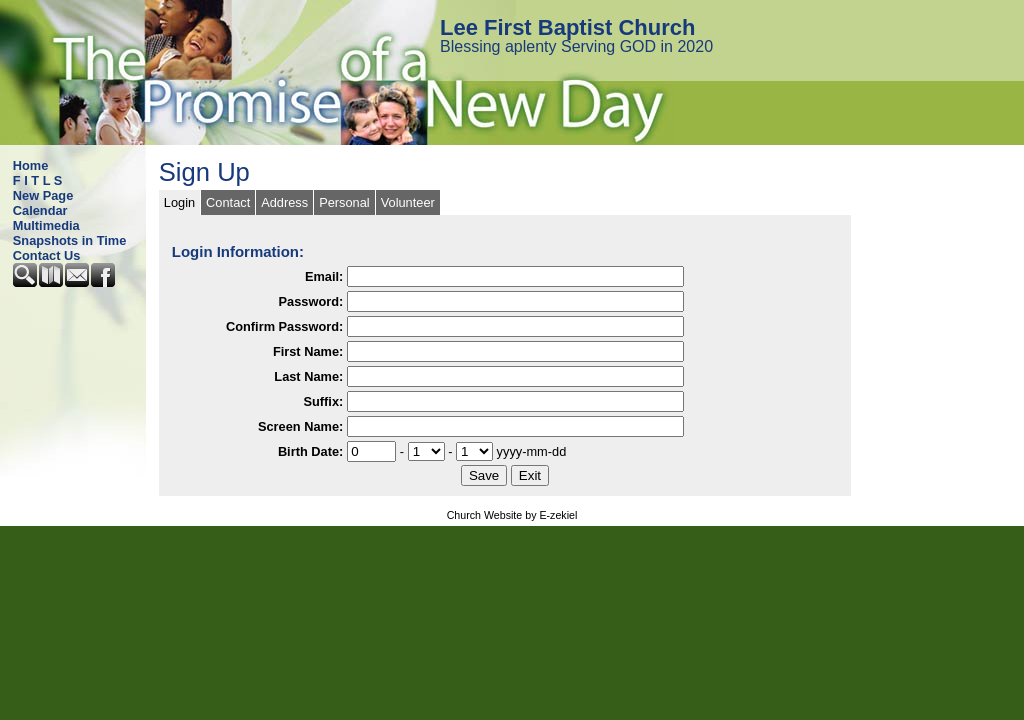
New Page (43, 195)
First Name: (308, 351)
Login (179, 202)
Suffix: (323, 401)
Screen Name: (300, 426)
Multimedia (46, 225)
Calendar (40, 210)
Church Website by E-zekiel (512, 515)
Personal (344, 202)
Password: (311, 301)
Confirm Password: (284, 326)
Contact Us (47, 255)
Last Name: (308, 376)
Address (284, 202)
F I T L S (38, 180)
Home (31, 165)
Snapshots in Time (70, 240)
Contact (228, 202)
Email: (324, 276)
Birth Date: (310, 451)
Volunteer (408, 202)
